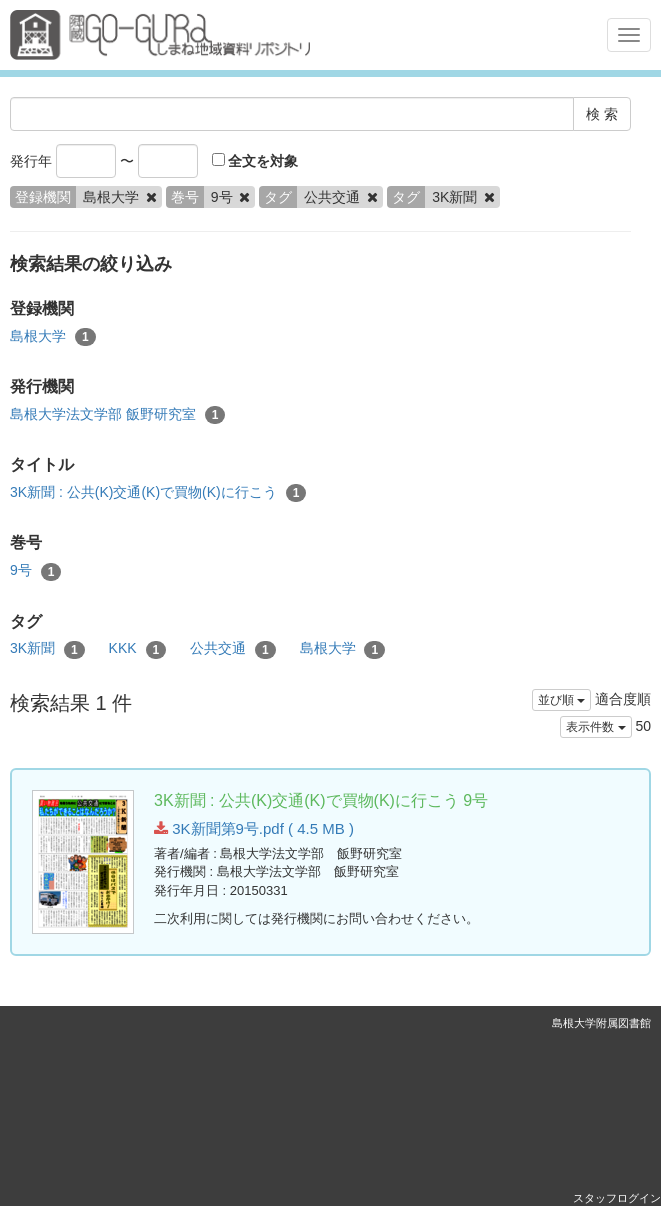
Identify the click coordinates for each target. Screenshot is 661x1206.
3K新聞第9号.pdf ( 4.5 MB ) (254, 828)
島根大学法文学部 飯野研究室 (117, 415)
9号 (35, 571)
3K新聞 (47, 649)
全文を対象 (255, 161)
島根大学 (53, 337)
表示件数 (595, 727)
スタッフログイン (617, 1198)
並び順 (561, 700)
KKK (138, 649)
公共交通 (233, 649)
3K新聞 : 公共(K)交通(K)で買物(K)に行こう (158, 493)
